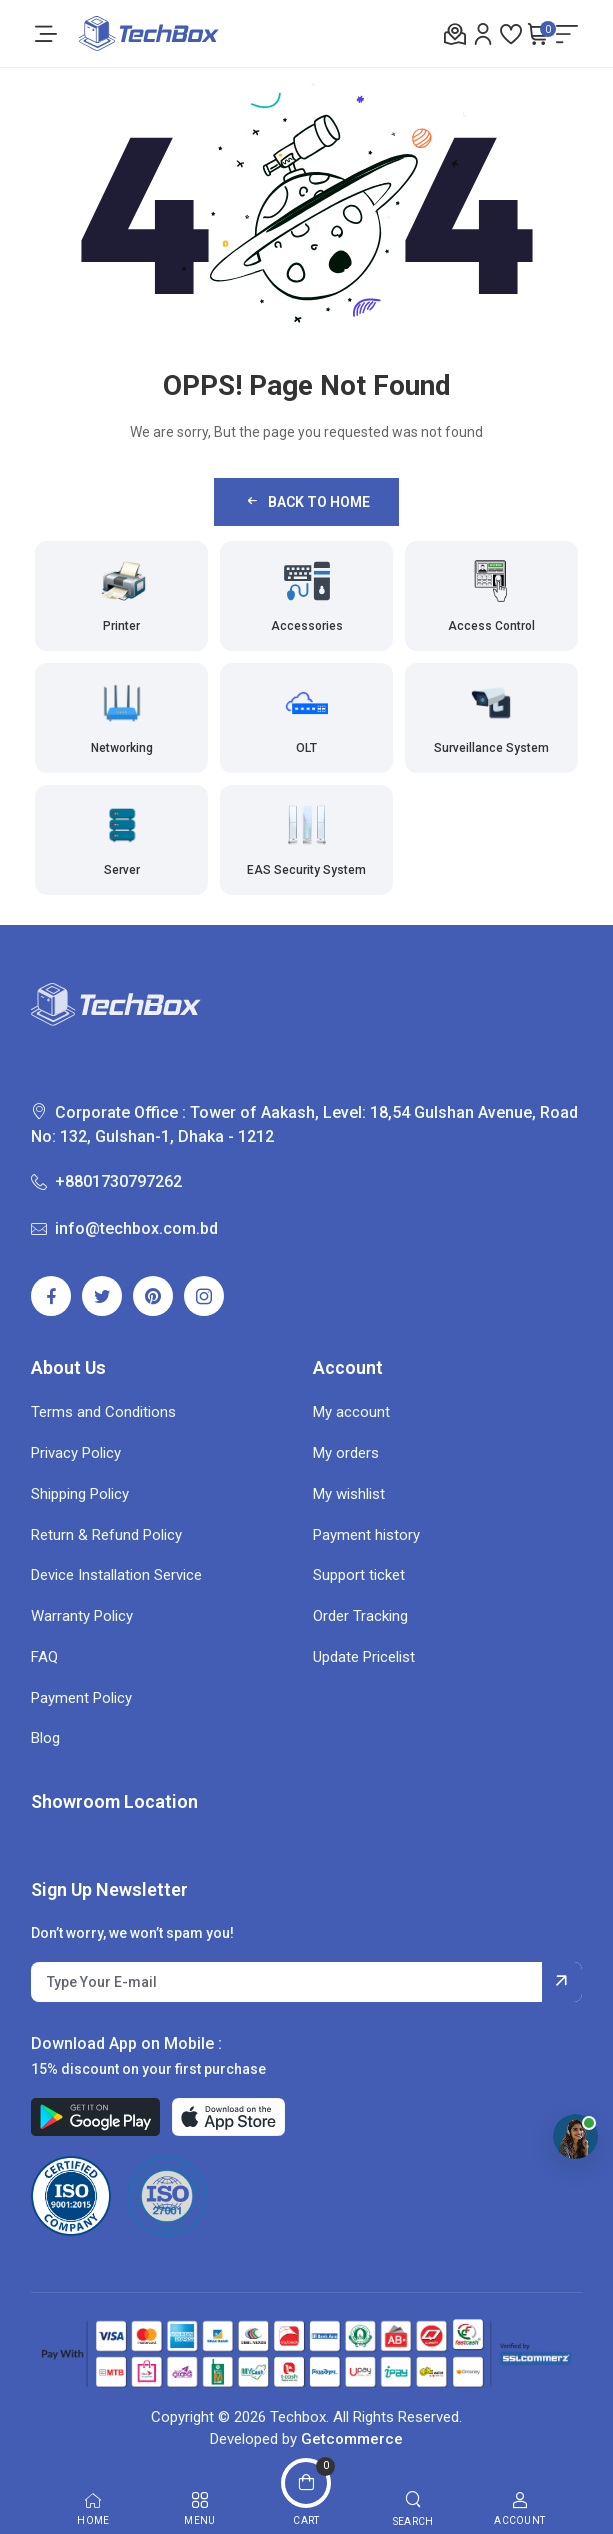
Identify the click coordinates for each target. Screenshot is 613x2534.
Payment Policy (81, 1698)
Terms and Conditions (103, 1412)
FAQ (44, 1657)
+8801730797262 (106, 1181)
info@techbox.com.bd (124, 1228)
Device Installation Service (116, 1575)
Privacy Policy (76, 1453)
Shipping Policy (80, 1494)
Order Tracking (360, 1616)
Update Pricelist (364, 1657)
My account (351, 1412)
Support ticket (359, 1575)
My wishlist (349, 1494)
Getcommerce (352, 2439)
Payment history (366, 1535)
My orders (346, 1453)
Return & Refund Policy (106, 1535)
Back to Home (307, 501)
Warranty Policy (82, 1616)
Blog (45, 1738)
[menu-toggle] (46, 34)
